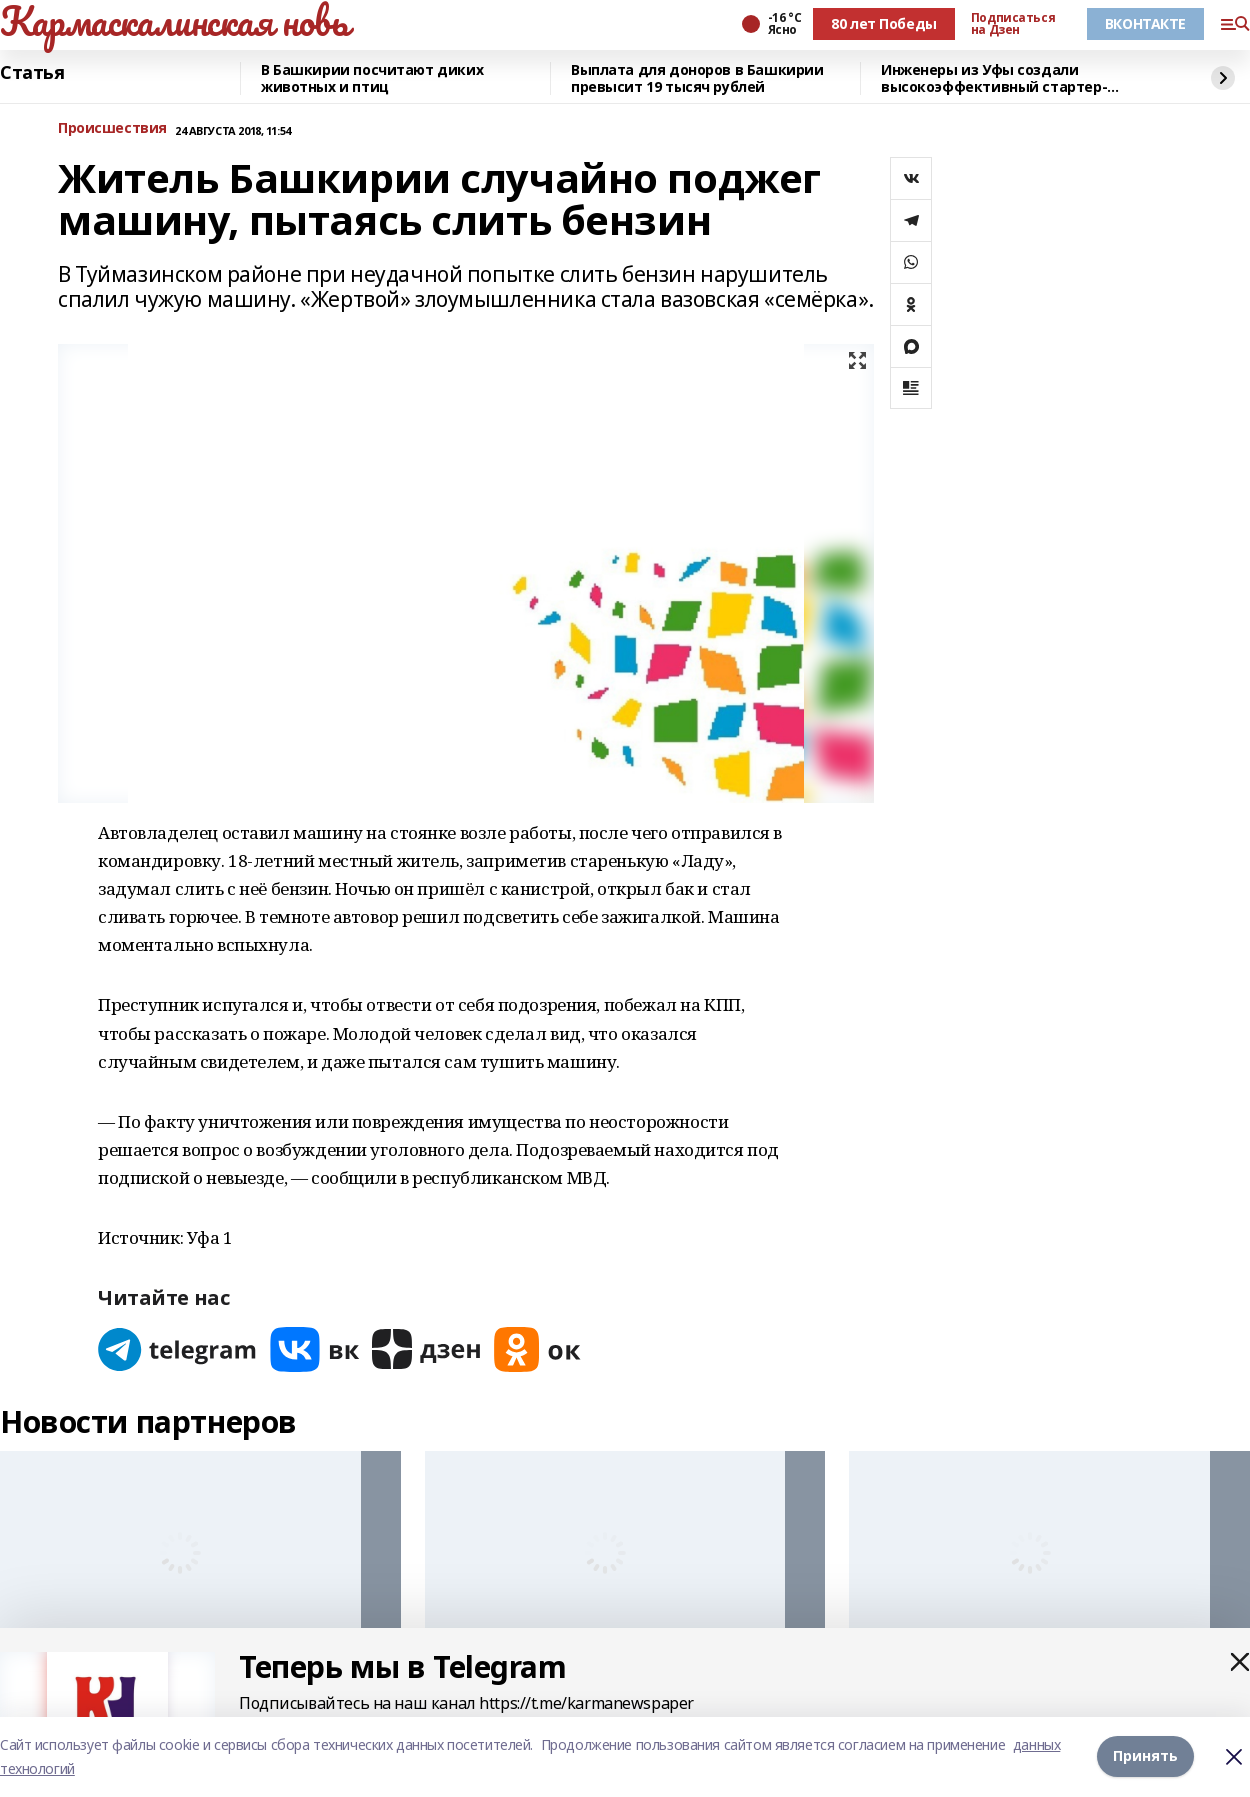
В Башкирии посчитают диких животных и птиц (372, 78)
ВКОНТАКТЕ (1145, 23)
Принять (1145, 1756)
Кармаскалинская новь (174, 21)
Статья (32, 73)
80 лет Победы (884, 23)
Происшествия (112, 128)
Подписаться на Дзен (1013, 24)
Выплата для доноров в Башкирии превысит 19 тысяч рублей (697, 78)
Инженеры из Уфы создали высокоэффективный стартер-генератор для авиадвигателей (997, 78)
